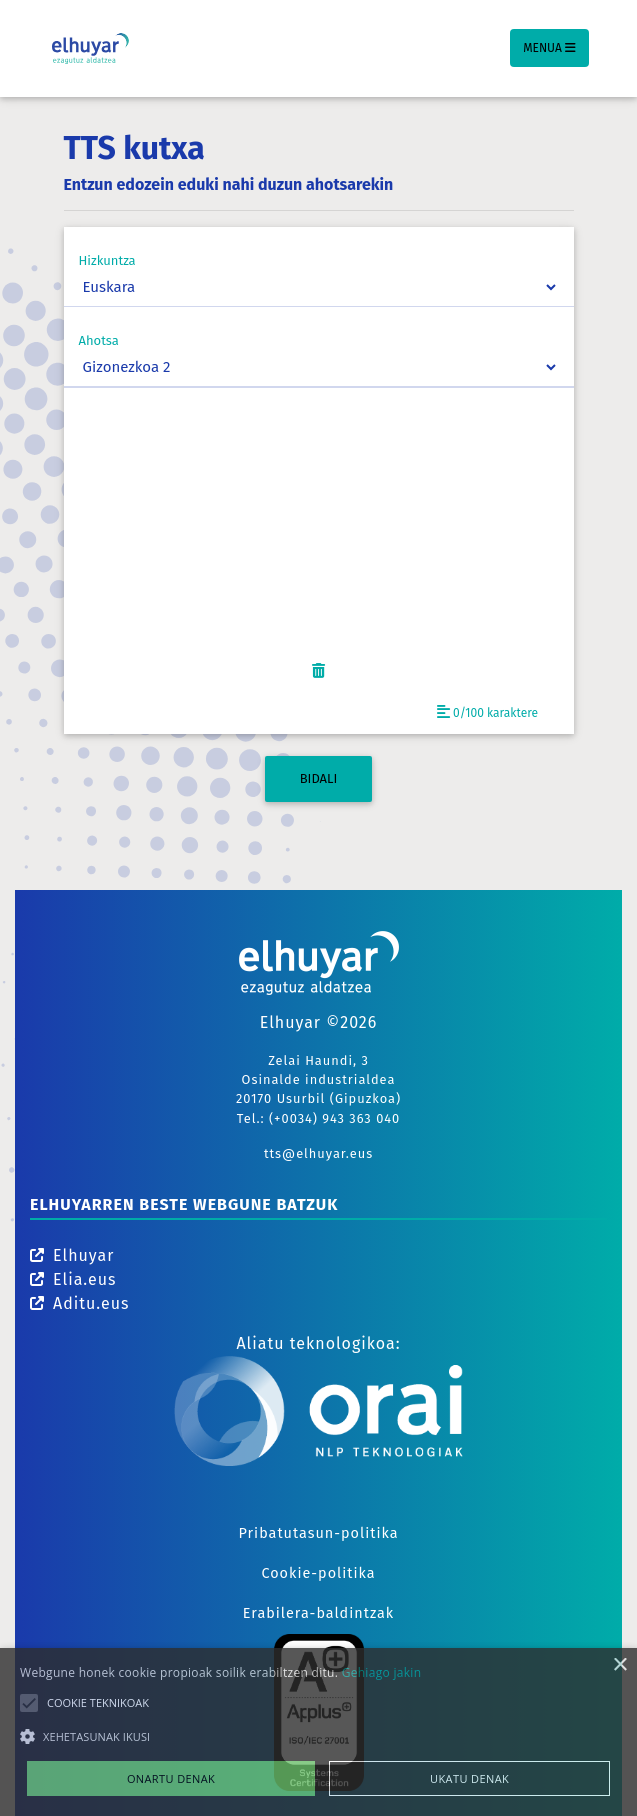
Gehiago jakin (382, 1672)
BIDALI (319, 778)
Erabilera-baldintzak (318, 1613)
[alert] (318, 1732)
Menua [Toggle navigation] (549, 48)
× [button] (619, 1665)
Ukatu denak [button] (469, 1778)
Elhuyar (72, 1255)
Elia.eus (73, 1279)
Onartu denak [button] (171, 1778)
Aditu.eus (80, 1303)
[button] (318, 1736)
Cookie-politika (318, 1573)
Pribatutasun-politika (318, 1533)
